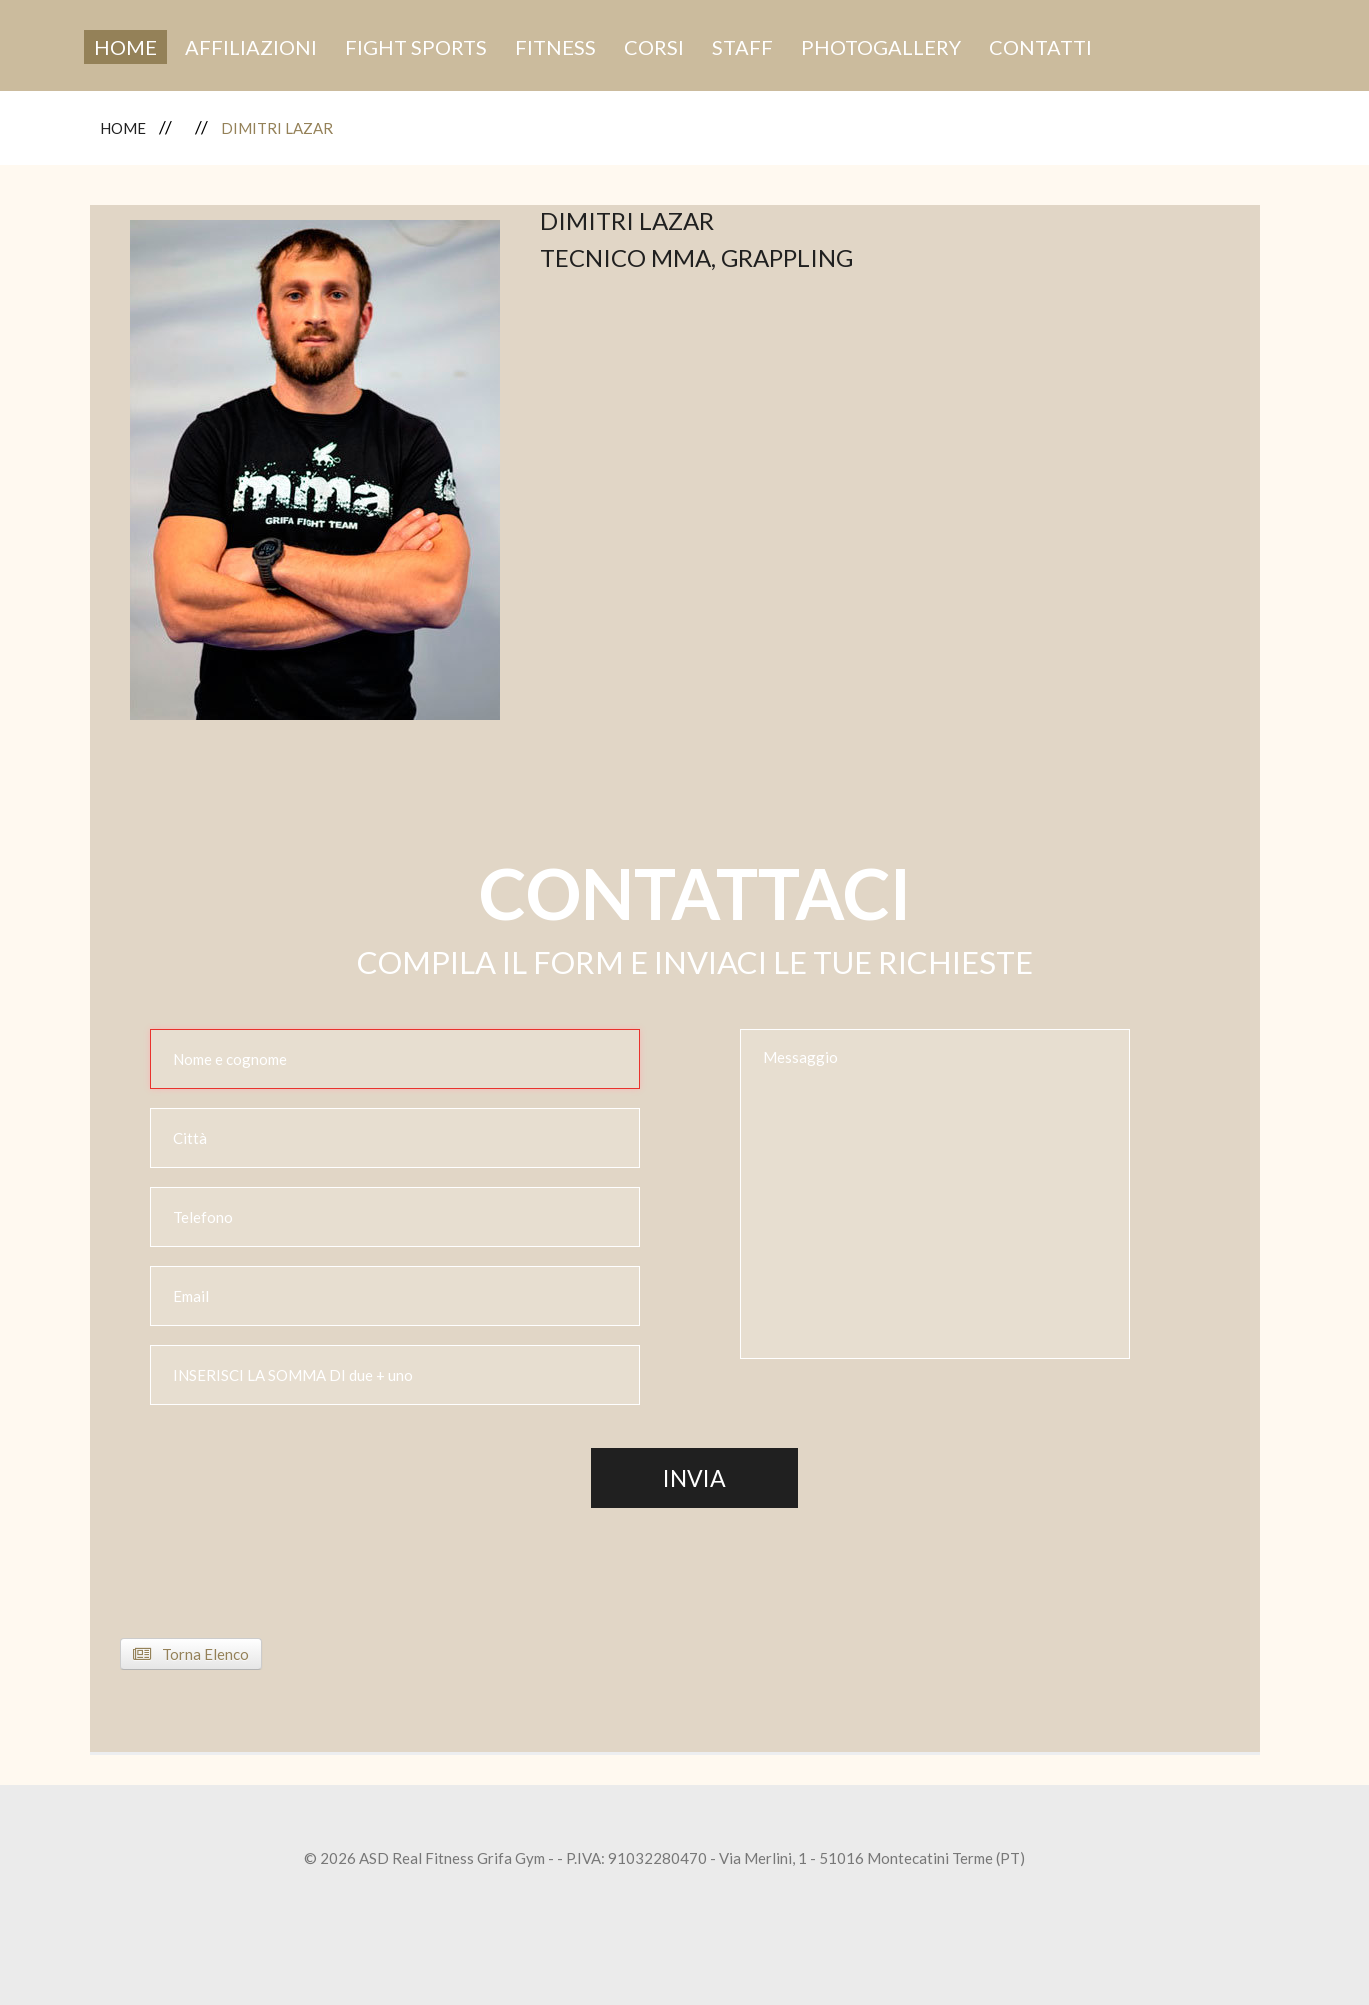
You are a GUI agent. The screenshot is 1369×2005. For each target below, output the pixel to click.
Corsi (654, 47)
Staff (742, 47)
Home (125, 47)
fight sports (416, 47)
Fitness (555, 47)
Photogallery (881, 47)
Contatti (1040, 47)
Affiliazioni (251, 47)
